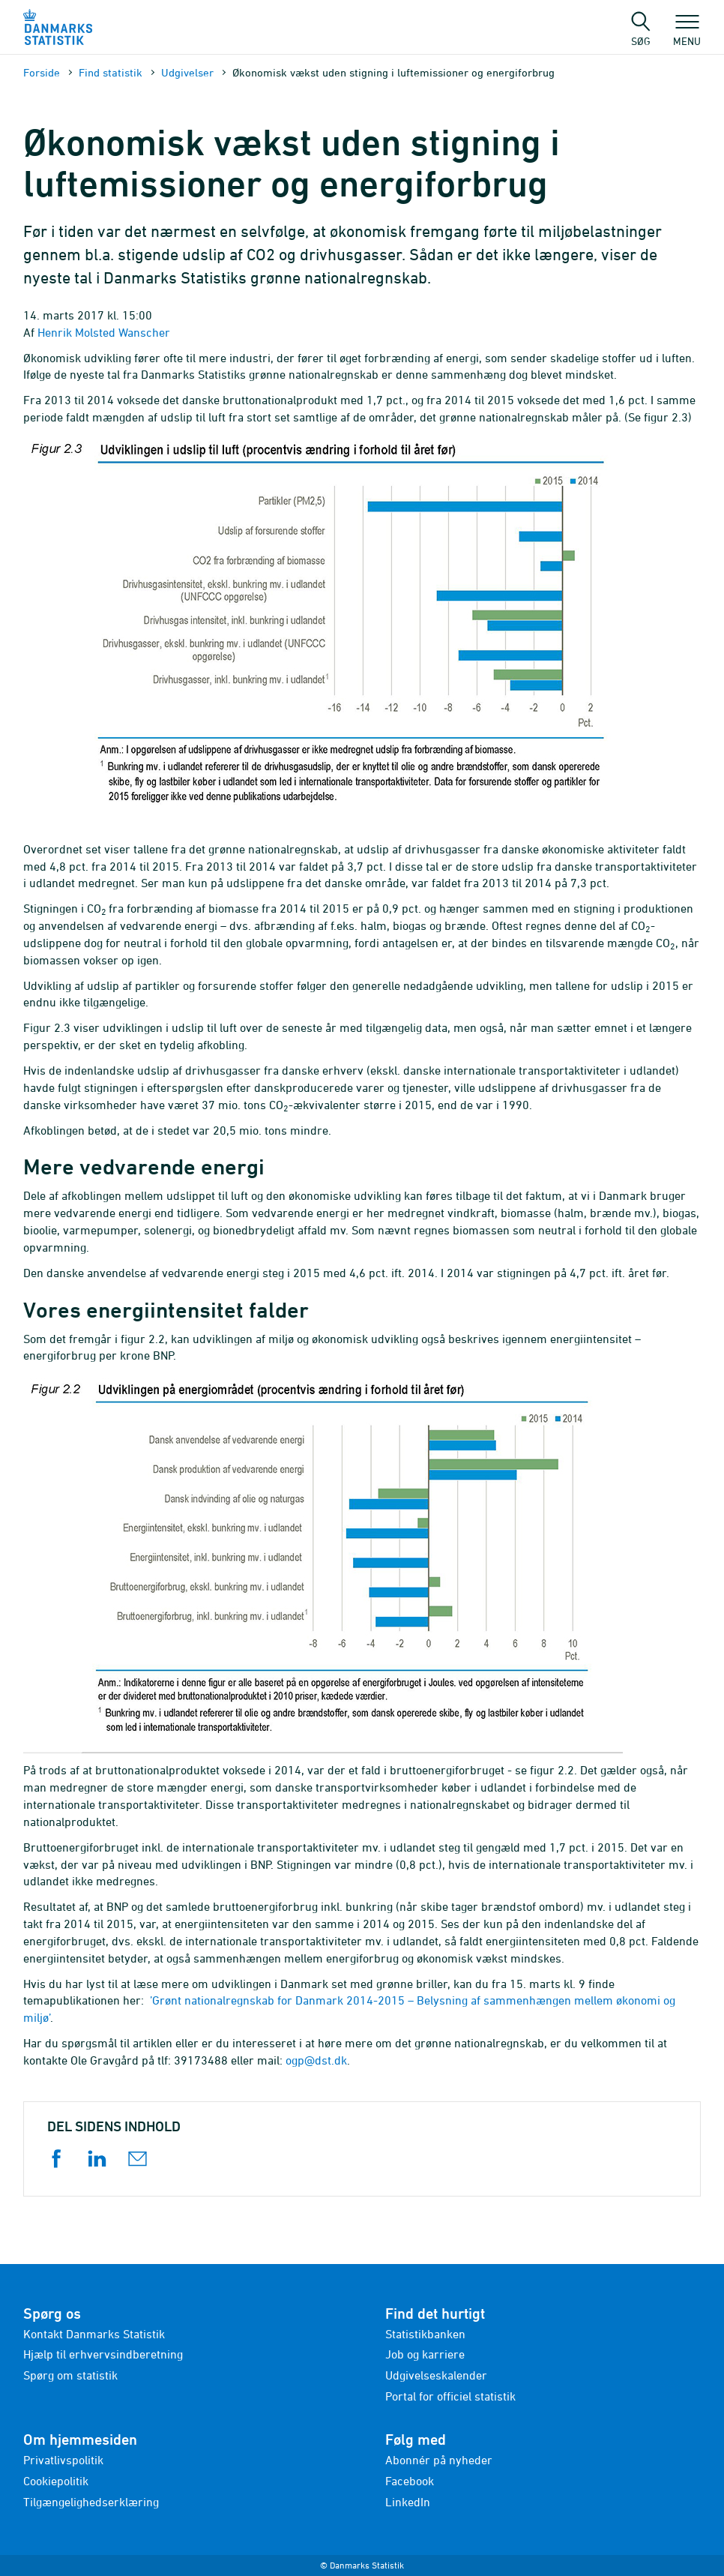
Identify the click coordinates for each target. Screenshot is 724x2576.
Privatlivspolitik (63, 2460)
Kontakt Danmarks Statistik (94, 2334)
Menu (687, 33)
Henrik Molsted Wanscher (103, 332)
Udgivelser (187, 72)
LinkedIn (407, 2502)
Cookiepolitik (55, 2481)
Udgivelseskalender (436, 2375)
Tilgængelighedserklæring (91, 2502)
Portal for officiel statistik (450, 2396)
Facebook (409, 2481)
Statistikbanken (425, 2334)
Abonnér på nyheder (438, 2460)
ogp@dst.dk (316, 2060)
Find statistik (110, 72)
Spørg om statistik (70, 2375)
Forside (41, 72)
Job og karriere (425, 2354)
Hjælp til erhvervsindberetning (103, 2354)
